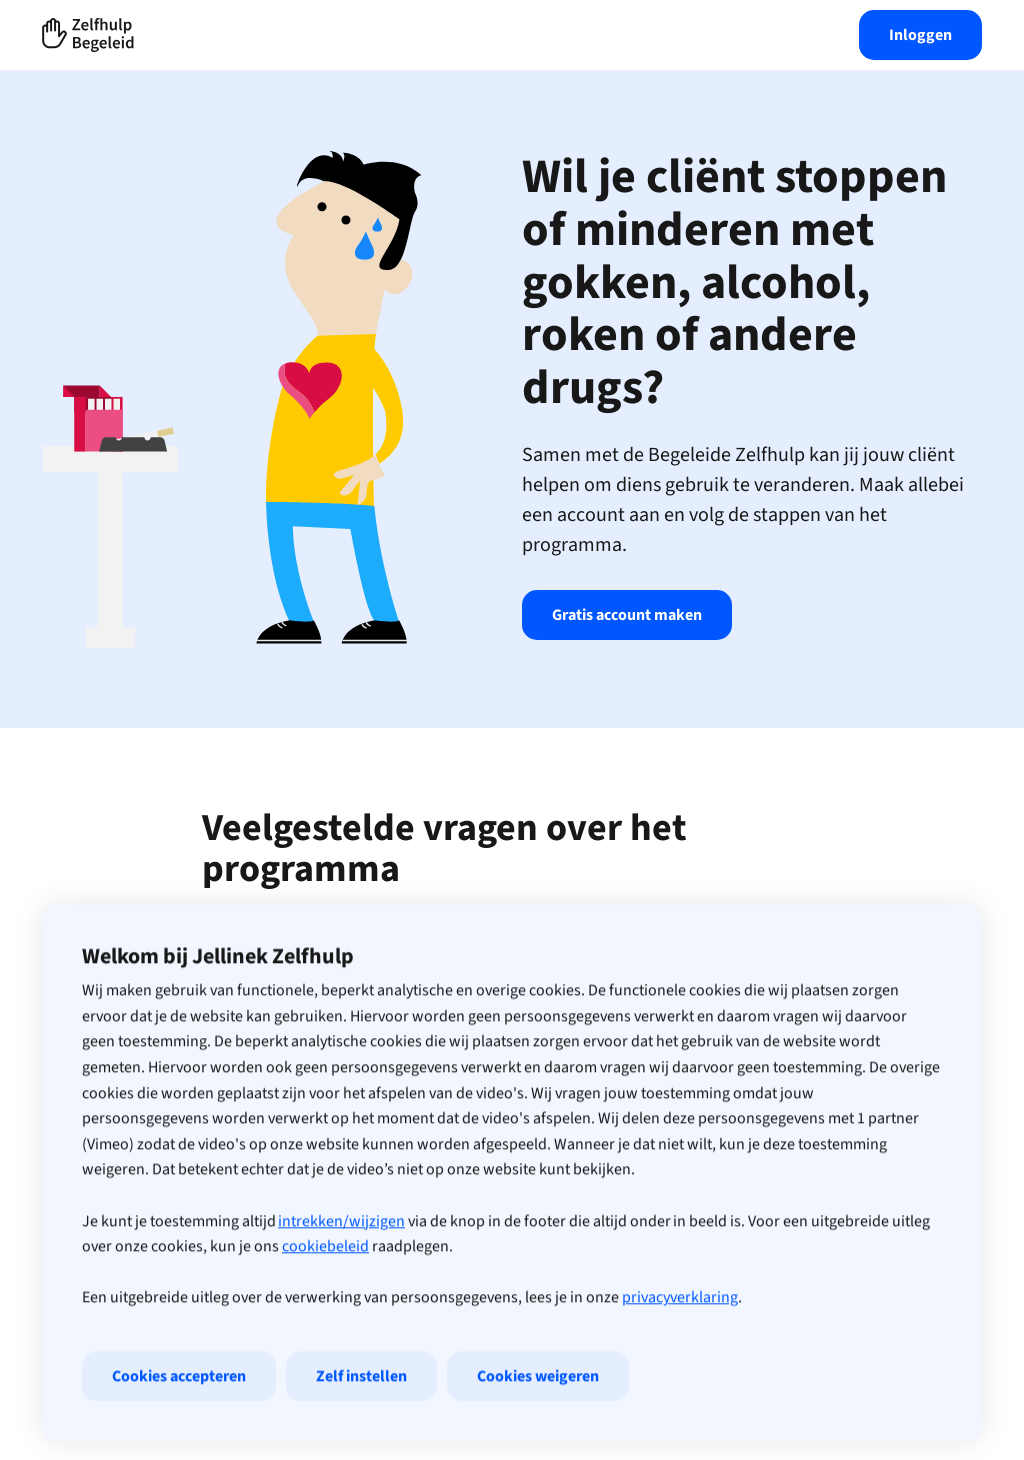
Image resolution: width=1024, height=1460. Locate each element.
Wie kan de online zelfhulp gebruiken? (512, 941)
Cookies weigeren (538, 1428)
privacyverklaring (680, 1350)
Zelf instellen (361, 1428)
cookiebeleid (325, 1298)
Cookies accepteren (179, 1428)
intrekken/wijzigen (341, 1273)
